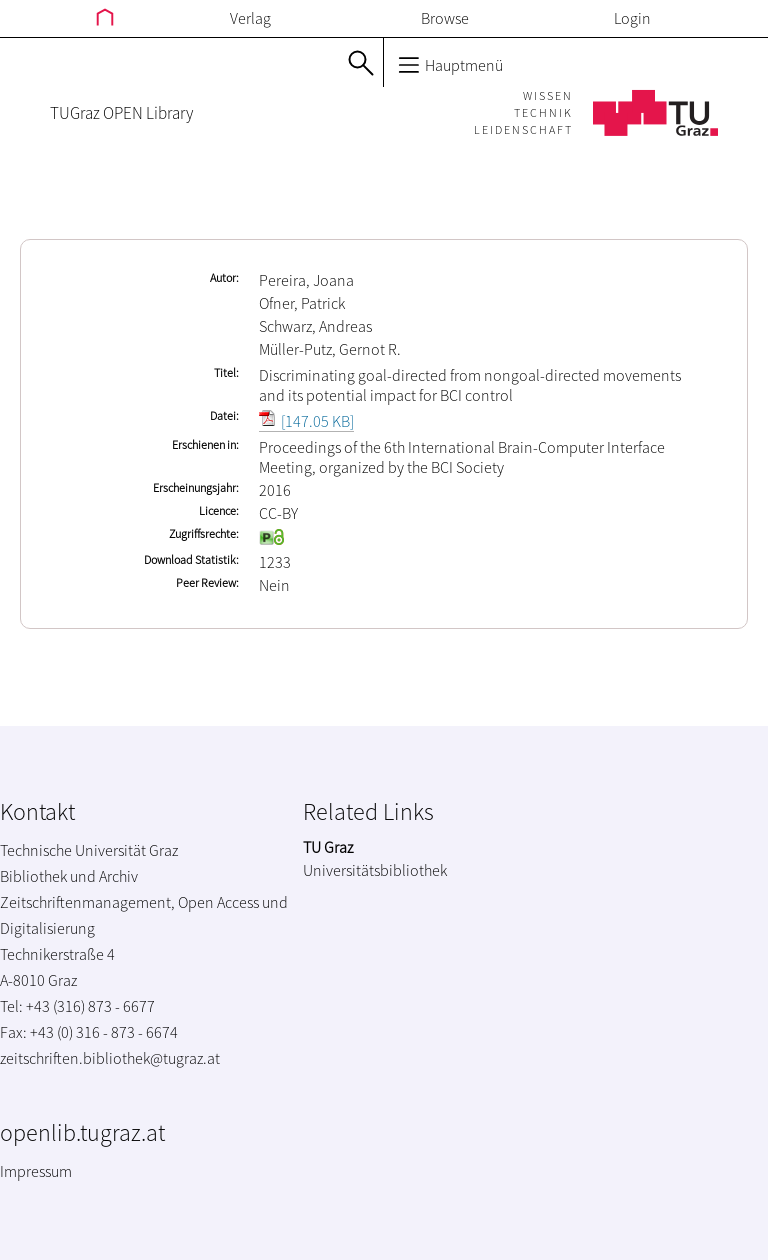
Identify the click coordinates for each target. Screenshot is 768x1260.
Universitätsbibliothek (375, 870)
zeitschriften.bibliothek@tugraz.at (110, 1058)
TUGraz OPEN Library (121, 113)
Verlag (250, 18)
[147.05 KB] (306, 421)
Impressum (36, 1171)
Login (632, 18)
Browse (445, 18)
